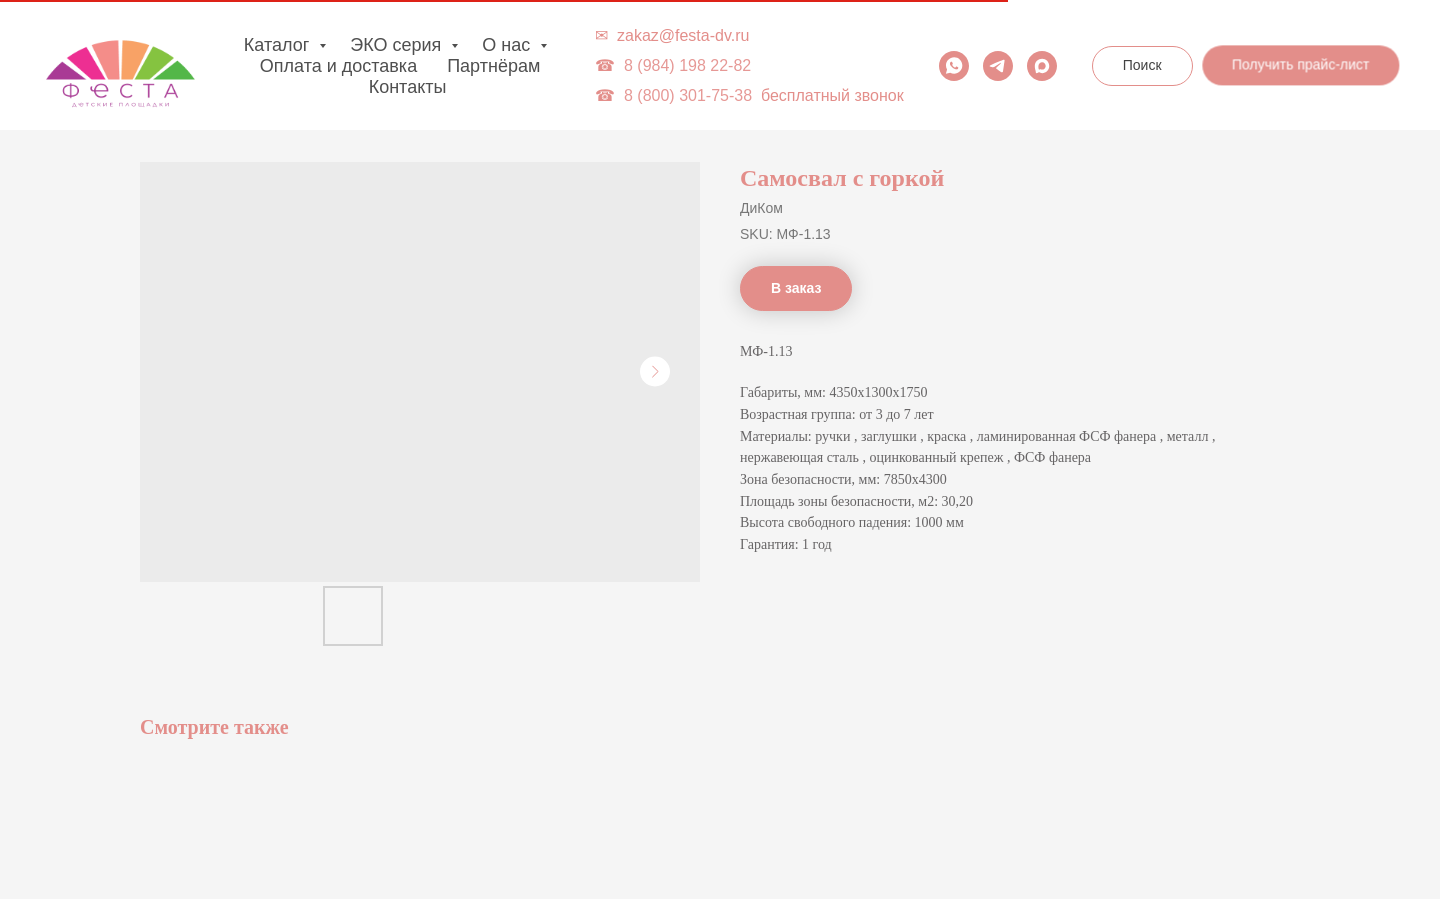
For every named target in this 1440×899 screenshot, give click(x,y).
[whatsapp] (954, 66)
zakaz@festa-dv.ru (683, 35)
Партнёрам (493, 66)
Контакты (408, 87)
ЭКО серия (398, 45)
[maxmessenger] (1042, 66)
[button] (1302, 65)
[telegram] (998, 66)
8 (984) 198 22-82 (687, 65)
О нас (508, 45)
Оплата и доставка (338, 66)
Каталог (279, 45)
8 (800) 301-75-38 (688, 95)
